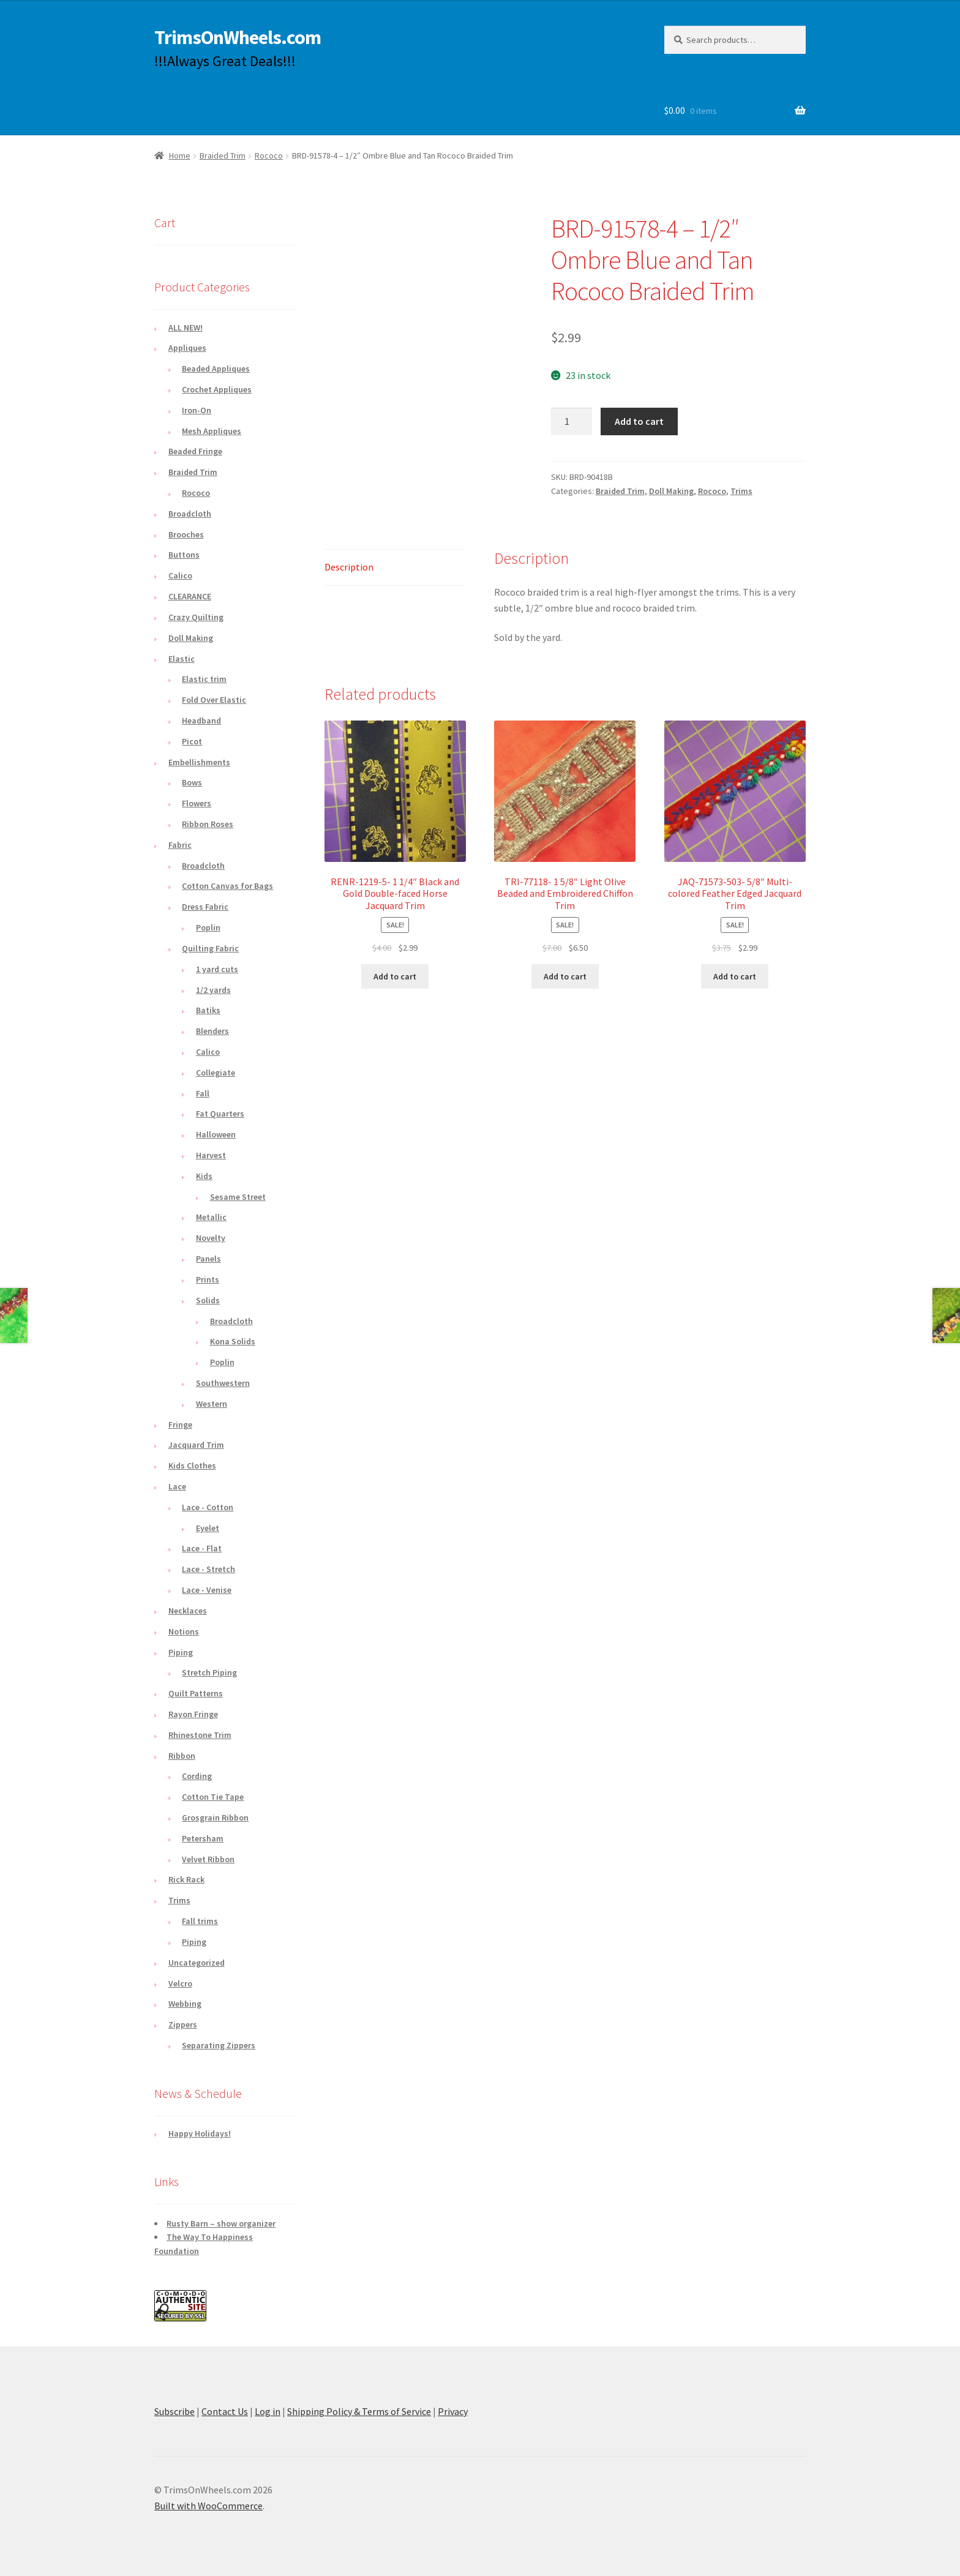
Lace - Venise (206, 1589)
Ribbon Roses (207, 823)
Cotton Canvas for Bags (227, 885)
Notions (183, 1631)
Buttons (184, 554)
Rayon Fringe (193, 1714)
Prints (207, 1279)
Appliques (187, 347)
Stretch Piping (209, 1672)
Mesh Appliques (211, 430)
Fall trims (200, 1920)
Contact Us (224, 2411)
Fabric (180, 844)
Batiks (208, 1010)
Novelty (210, 1237)
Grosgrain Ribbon (215, 1817)
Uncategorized (196, 1962)
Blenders (212, 1030)
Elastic (181, 658)
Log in (267, 2411)
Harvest (211, 1155)
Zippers (182, 2024)
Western (211, 1403)
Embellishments (199, 762)
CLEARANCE (189, 596)
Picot (192, 741)
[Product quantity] (572, 422)
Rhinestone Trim (199, 1734)
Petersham (202, 1838)
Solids (208, 1300)
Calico (180, 575)
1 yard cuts (217, 969)
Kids (204, 1175)
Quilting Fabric (210, 948)
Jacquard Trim (196, 1444)
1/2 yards (213, 989)
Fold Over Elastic (214, 699)
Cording (197, 1775)
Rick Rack (186, 1879)
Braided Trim (223, 155)
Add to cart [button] (394, 976)
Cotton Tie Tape (213, 1796)
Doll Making (671, 490)
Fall (202, 1093)
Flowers (196, 803)
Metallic (211, 1216)
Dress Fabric (205, 906)
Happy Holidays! (199, 2133)
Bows (192, 782)
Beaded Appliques (216, 368)
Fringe (180, 1424)
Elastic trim (204, 678)
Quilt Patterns (195, 1693)
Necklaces (187, 1610)
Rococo (269, 155)
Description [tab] (348, 567)
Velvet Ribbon (208, 1859)
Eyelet (207, 1527)
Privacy (453, 2411)
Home (179, 155)
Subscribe (174, 2411)
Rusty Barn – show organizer (221, 2223)
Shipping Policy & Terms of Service (359, 2411)
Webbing (184, 2003)
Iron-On (196, 410)
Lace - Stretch (208, 1568)
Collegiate (215, 1072)
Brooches (186, 534)
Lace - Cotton (207, 1507)
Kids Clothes (192, 1465)
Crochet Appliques (217, 389)
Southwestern (223, 1382)
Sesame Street (238, 1196)
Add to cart (639, 421)
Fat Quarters (220, 1113)
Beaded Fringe (195, 451)
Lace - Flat (202, 1548)
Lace (177, 1486)
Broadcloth (189, 513)
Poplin (208, 927)
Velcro (180, 1983)
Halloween (216, 1134)
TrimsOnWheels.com (237, 37)
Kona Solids (232, 1341)
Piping (180, 1652)
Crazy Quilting (195, 617)
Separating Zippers (218, 2045)
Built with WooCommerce (208, 2505)
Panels (208, 1258)
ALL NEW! (185, 327)
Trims (741, 490)
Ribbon (181, 1755)
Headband (201, 720)
